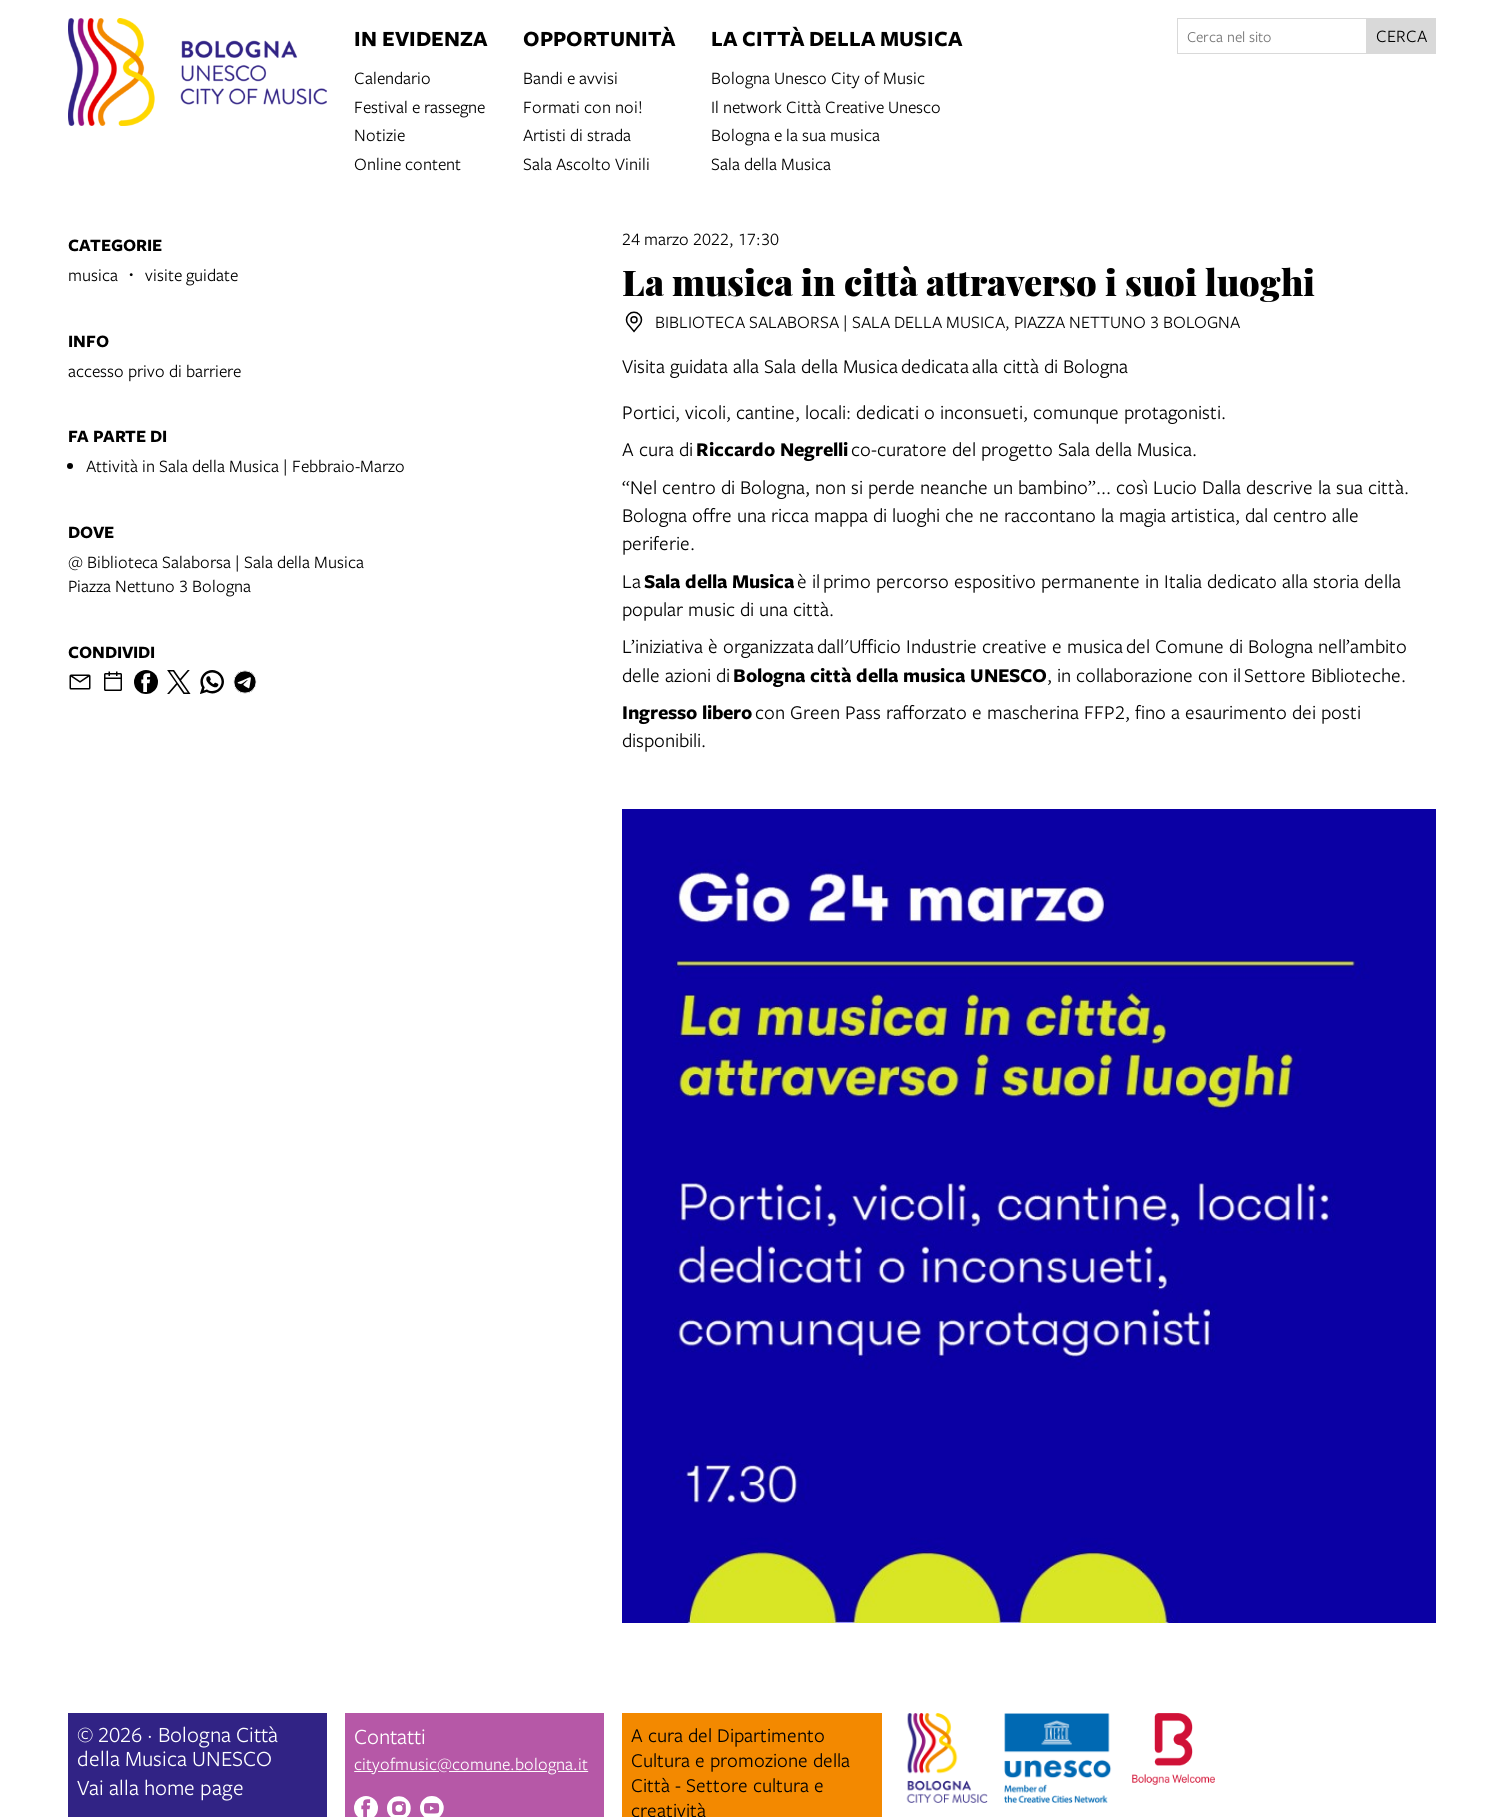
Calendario (392, 76)
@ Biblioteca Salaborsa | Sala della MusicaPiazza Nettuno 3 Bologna (216, 573)
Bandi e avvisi (570, 76)
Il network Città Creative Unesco (826, 105)
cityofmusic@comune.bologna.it (471, 1763)
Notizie (379, 133)
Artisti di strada (577, 133)
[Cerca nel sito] (1272, 36)
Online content (407, 162)
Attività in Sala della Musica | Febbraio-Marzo (245, 465)
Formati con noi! (583, 105)
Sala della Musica (771, 162)
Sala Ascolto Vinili (586, 162)
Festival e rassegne (419, 105)
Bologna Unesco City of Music (818, 76)
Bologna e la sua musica (795, 133)
